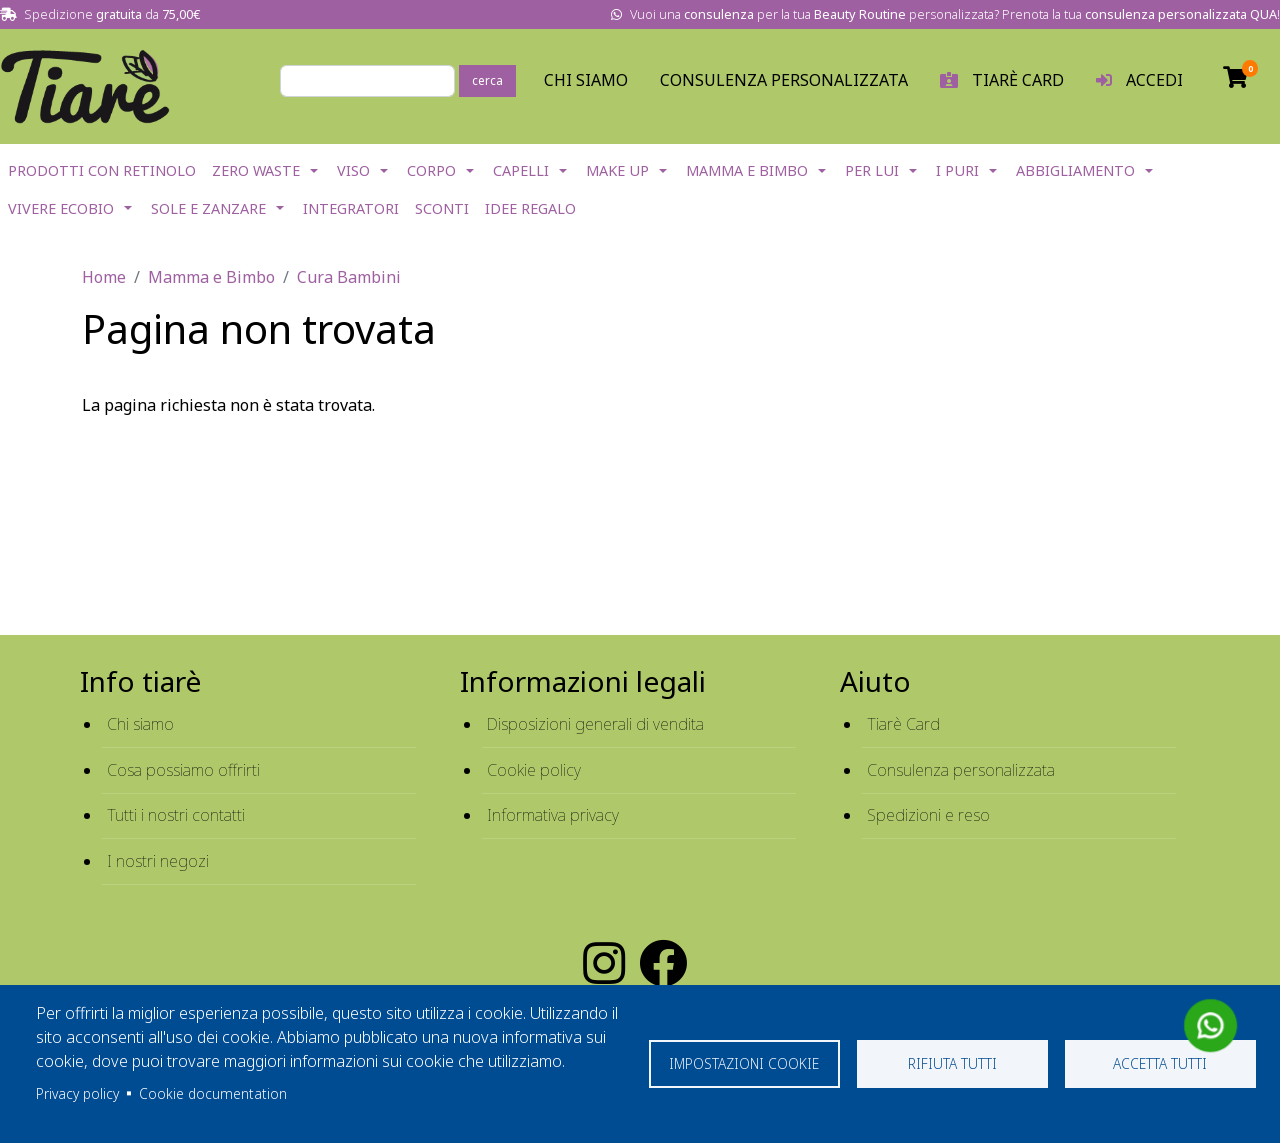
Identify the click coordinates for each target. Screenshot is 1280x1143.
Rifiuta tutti (952, 1063)
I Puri (957, 170)
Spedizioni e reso (928, 815)
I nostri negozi (158, 861)
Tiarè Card (903, 724)
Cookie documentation (213, 1093)
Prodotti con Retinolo (102, 170)
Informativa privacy (553, 815)
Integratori (351, 208)
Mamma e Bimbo (747, 170)
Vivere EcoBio (61, 208)
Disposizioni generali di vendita (595, 724)
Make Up (617, 170)
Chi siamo (140, 724)
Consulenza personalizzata (784, 80)
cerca (487, 80)
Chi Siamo (586, 80)
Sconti (442, 208)
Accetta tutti (1160, 1063)
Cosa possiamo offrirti (183, 770)
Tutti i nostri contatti (176, 815)
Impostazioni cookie (744, 1063)
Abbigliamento (1075, 170)
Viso (353, 170)
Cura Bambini (349, 277)
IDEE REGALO (530, 208)
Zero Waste (256, 170)
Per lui (872, 170)
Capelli (521, 170)
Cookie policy (534, 770)
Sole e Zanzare (208, 208)
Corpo (431, 170)
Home (104, 277)
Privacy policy (77, 1093)
